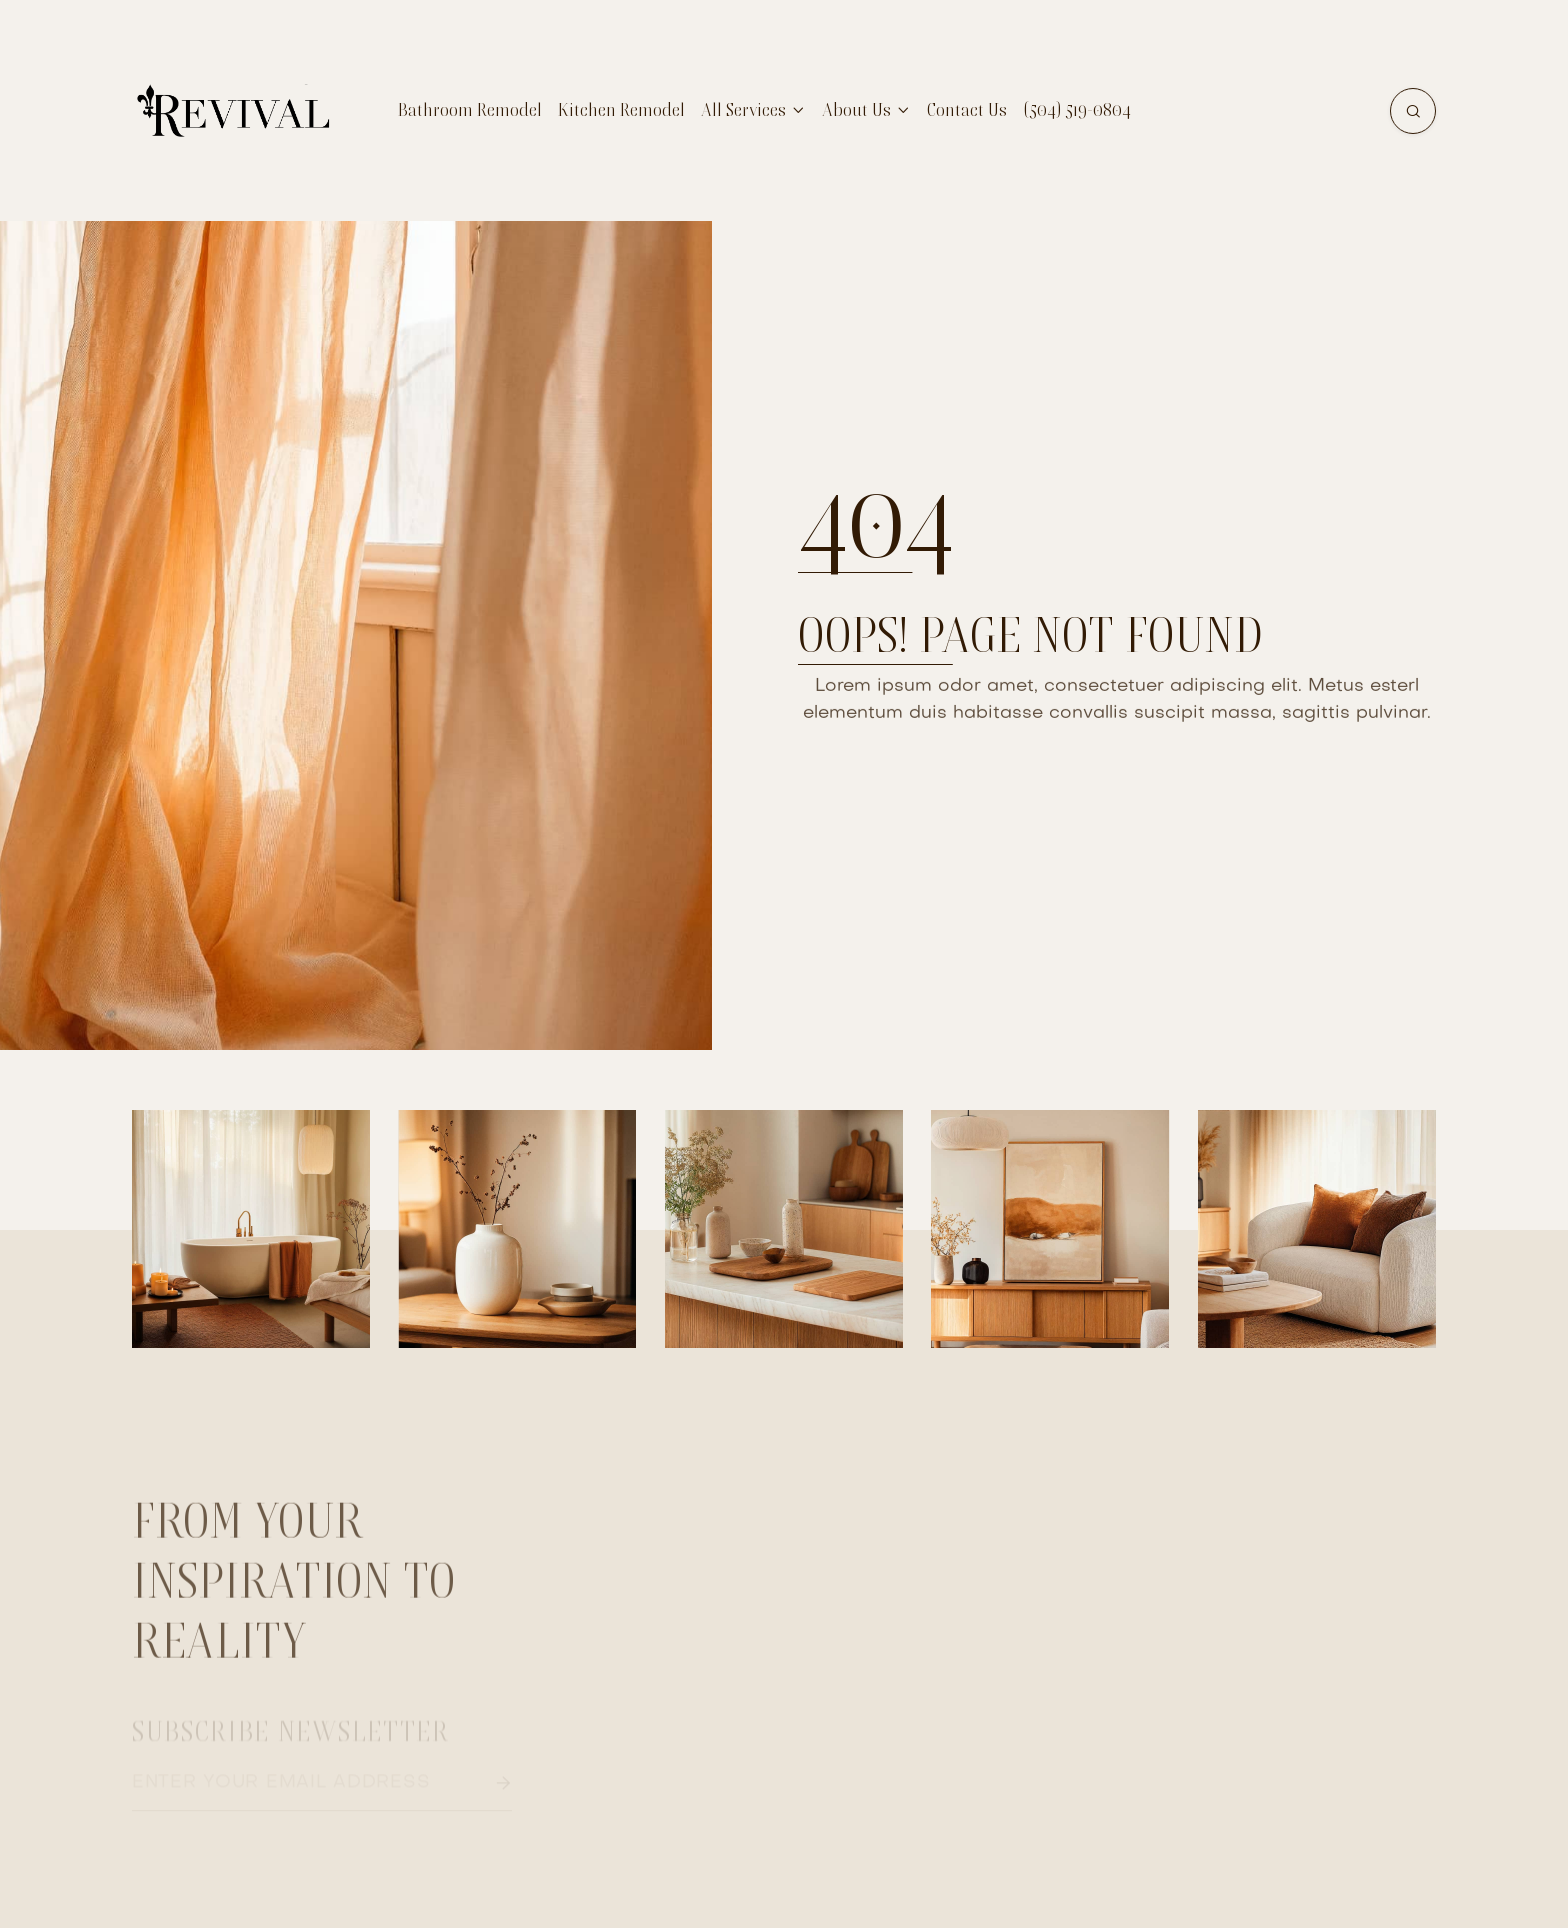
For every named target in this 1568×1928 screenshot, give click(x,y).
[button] (753, 110)
